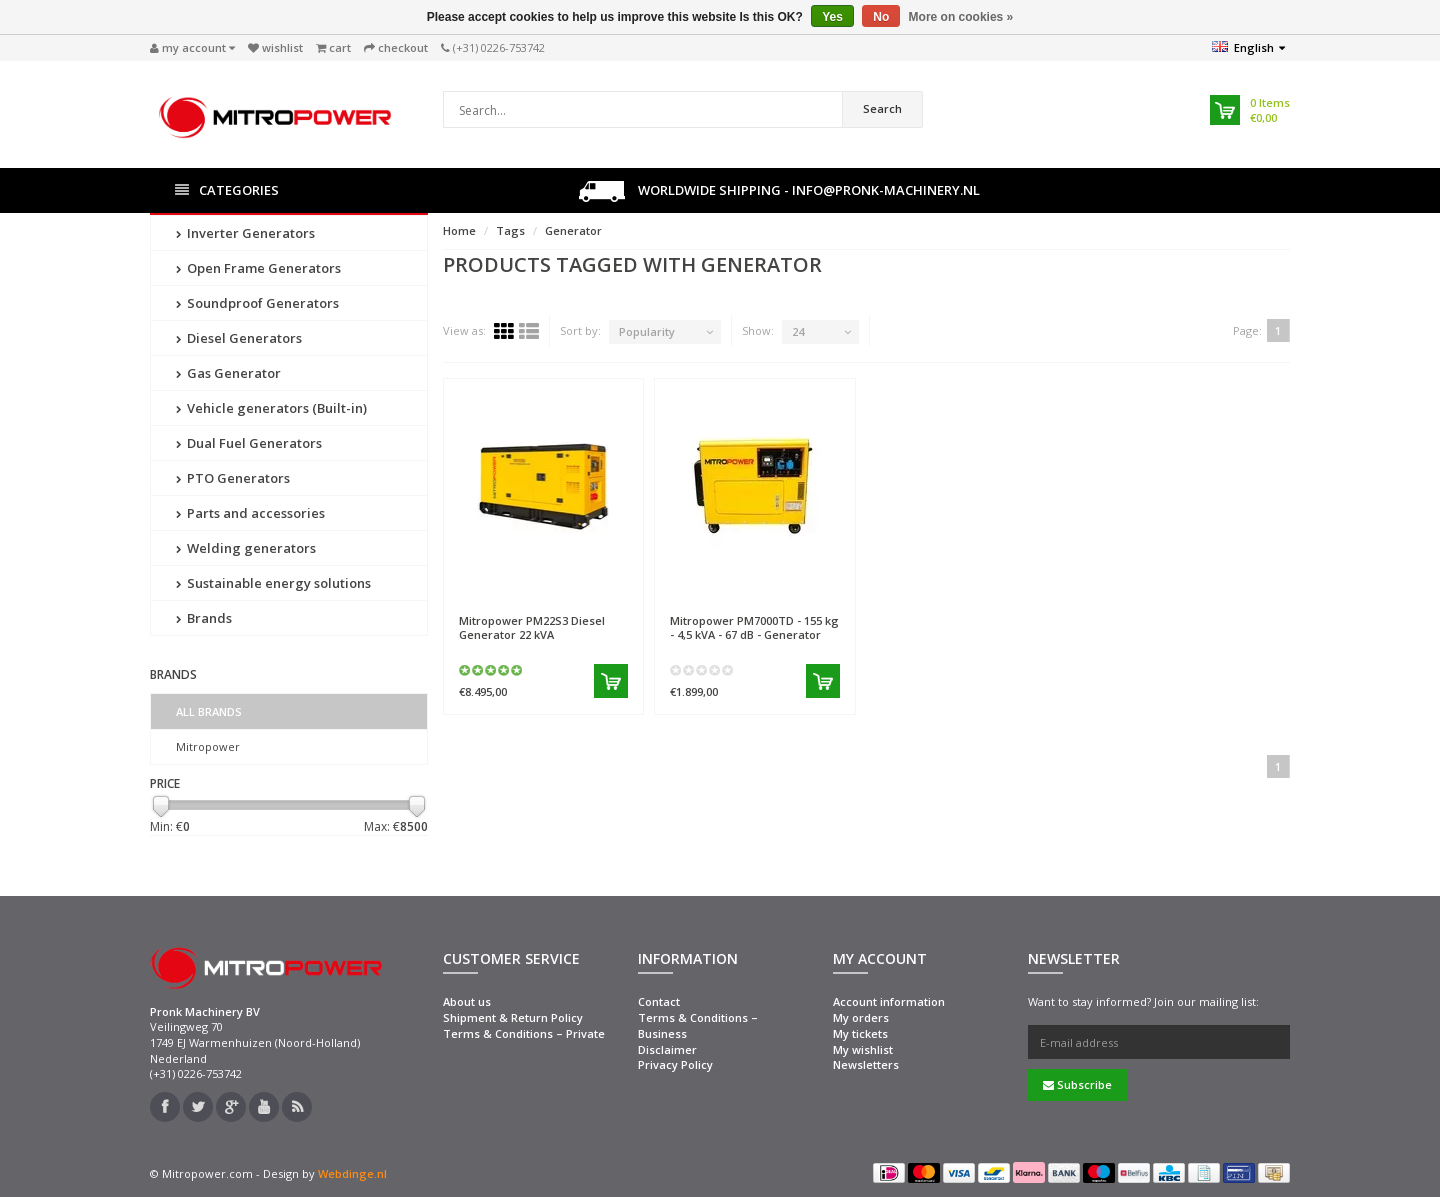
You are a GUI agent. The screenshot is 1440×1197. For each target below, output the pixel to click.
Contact (659, 1001)
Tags (510, 230)
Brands (204, 618)
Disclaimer (667, 1049)
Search (882, 108)
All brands (209, 711)
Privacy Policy (675, 1064)
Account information (889, 1001)
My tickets (860, 1033)
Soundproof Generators (257, 303)
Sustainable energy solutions (273, 583)
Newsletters (866, 1064)
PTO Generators (233, 478)
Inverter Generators (245, 233)
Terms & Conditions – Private (524, 1033)
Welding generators (246, 548)
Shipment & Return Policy (513, 1017)
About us (467, 1001)
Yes (832, 17)
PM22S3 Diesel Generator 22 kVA (532, 627)
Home (459, 230)
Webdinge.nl (352, 1173)
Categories (227, 190)
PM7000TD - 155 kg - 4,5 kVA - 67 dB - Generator (754, 627)
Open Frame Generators (258, 268)
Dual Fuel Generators (249, 443)
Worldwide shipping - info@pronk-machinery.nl (779, 191)
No (881, 17)
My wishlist (863, 1049)
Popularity (647, 331)
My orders (861, 1017)
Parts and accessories (250, 513)
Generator (573, 230)
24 (798, 331)
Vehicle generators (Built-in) (271, 408)
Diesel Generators (239, 338)
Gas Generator (228, 373)
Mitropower (208, 746)
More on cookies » (961, 17)
